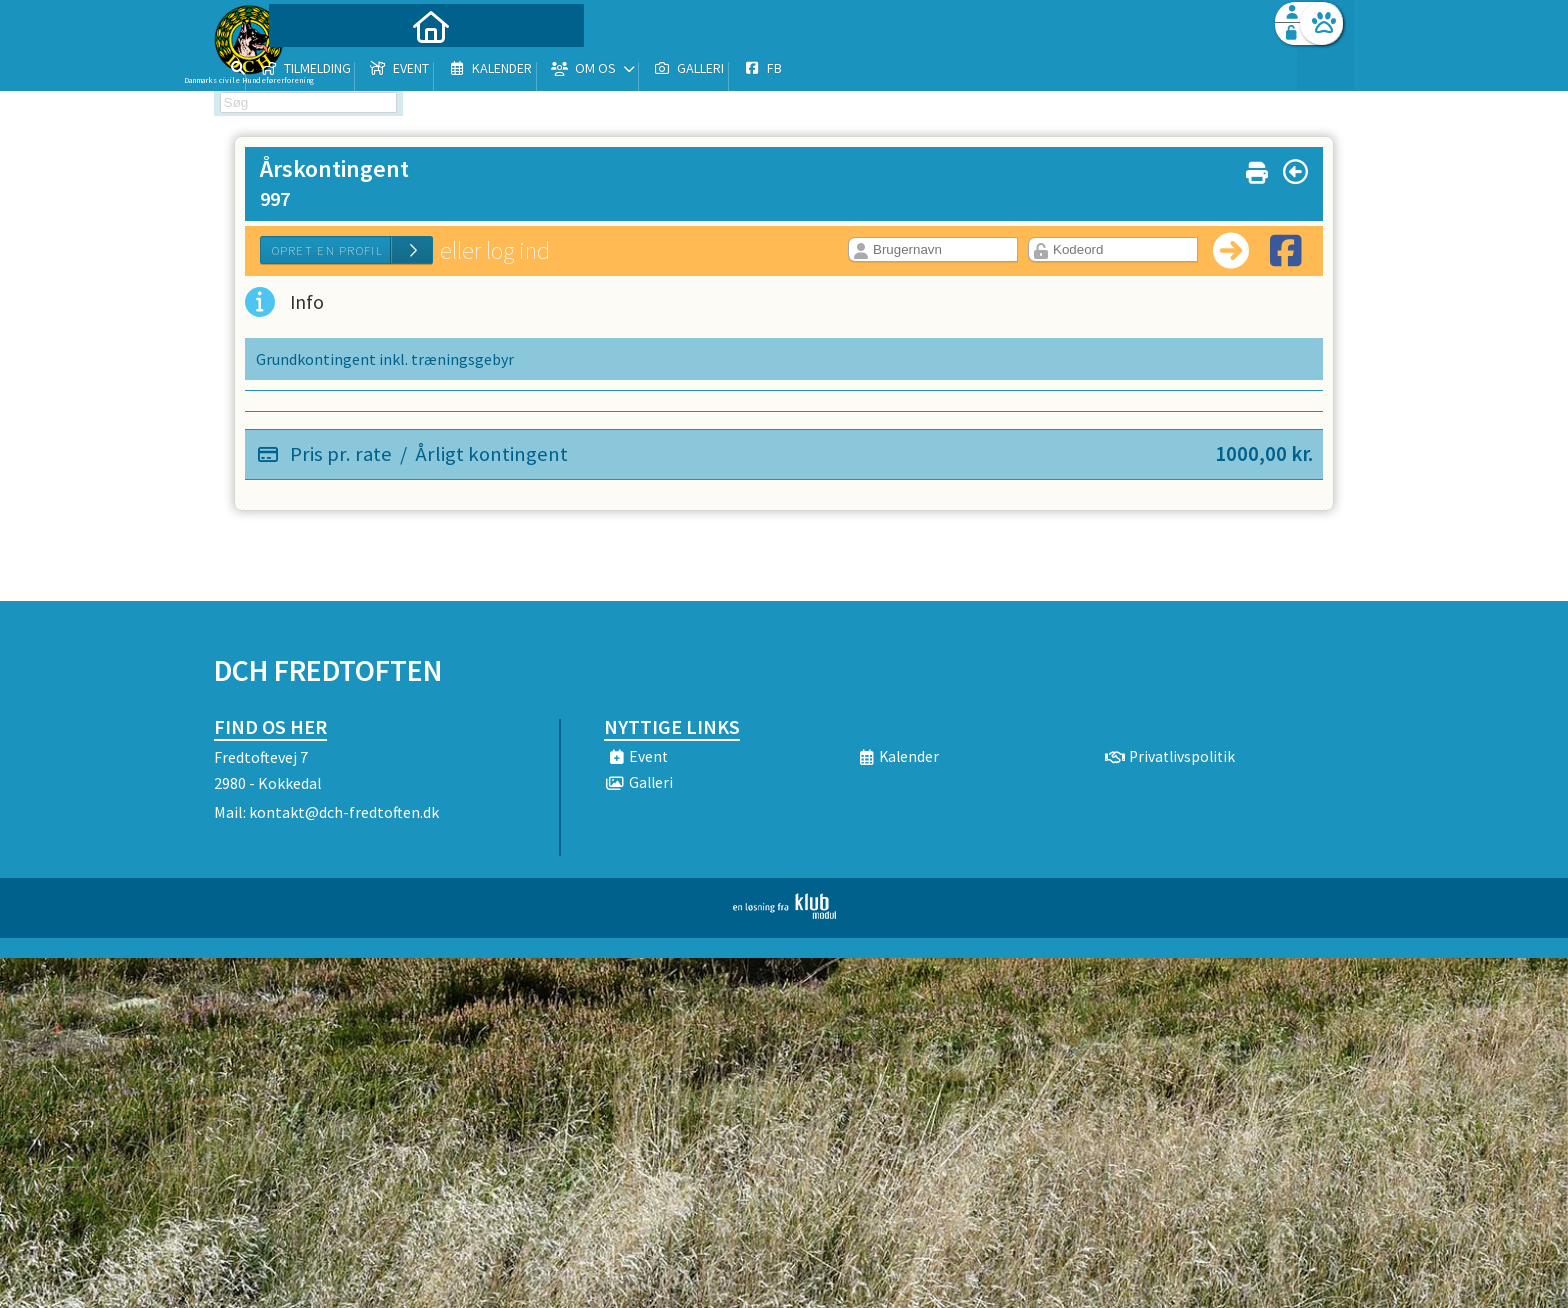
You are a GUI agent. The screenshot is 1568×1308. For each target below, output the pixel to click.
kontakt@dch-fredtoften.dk (344, 812)
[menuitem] (339, 67)
